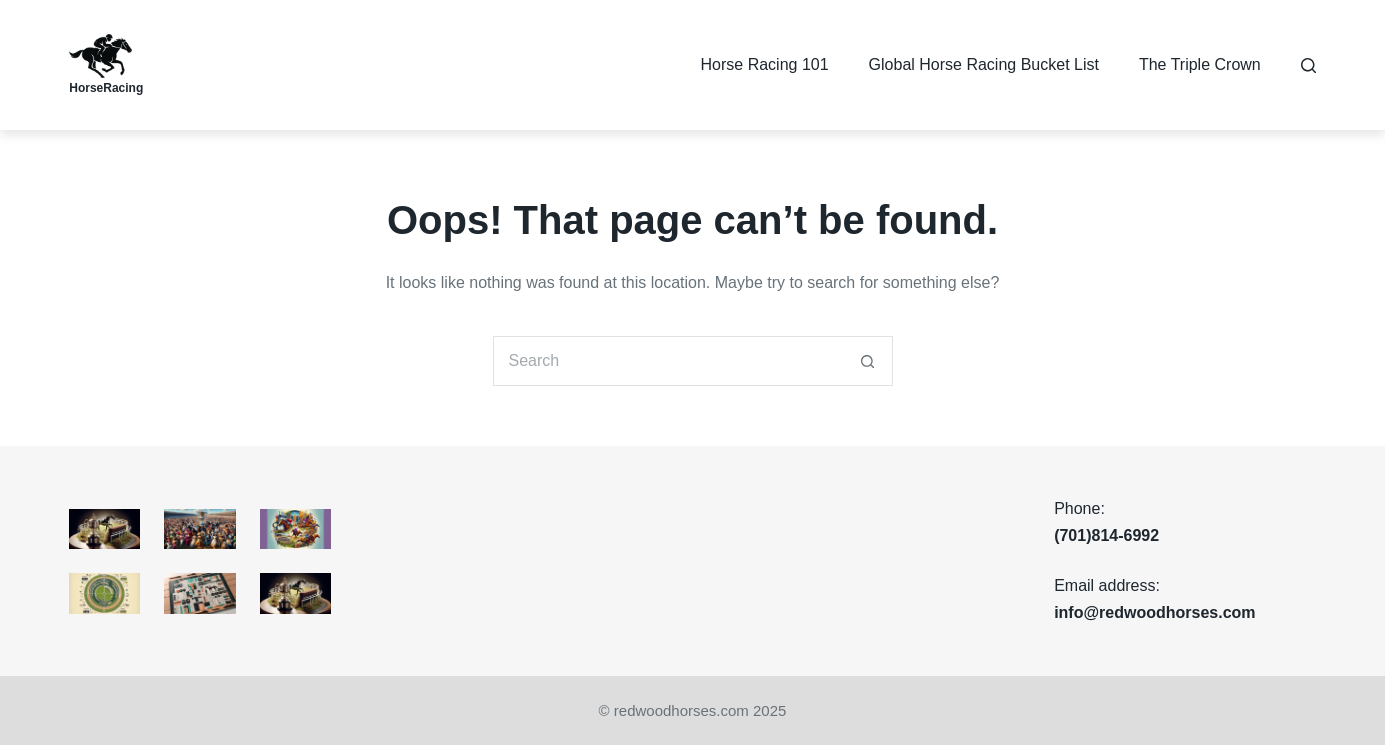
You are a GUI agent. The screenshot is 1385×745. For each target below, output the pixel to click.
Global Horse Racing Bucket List (984, 64)
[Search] (1308, 65)
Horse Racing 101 (765, 64)
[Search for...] (668, 361)
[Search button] (868, 361)
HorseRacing (106, 88)
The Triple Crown (1200, 64)
